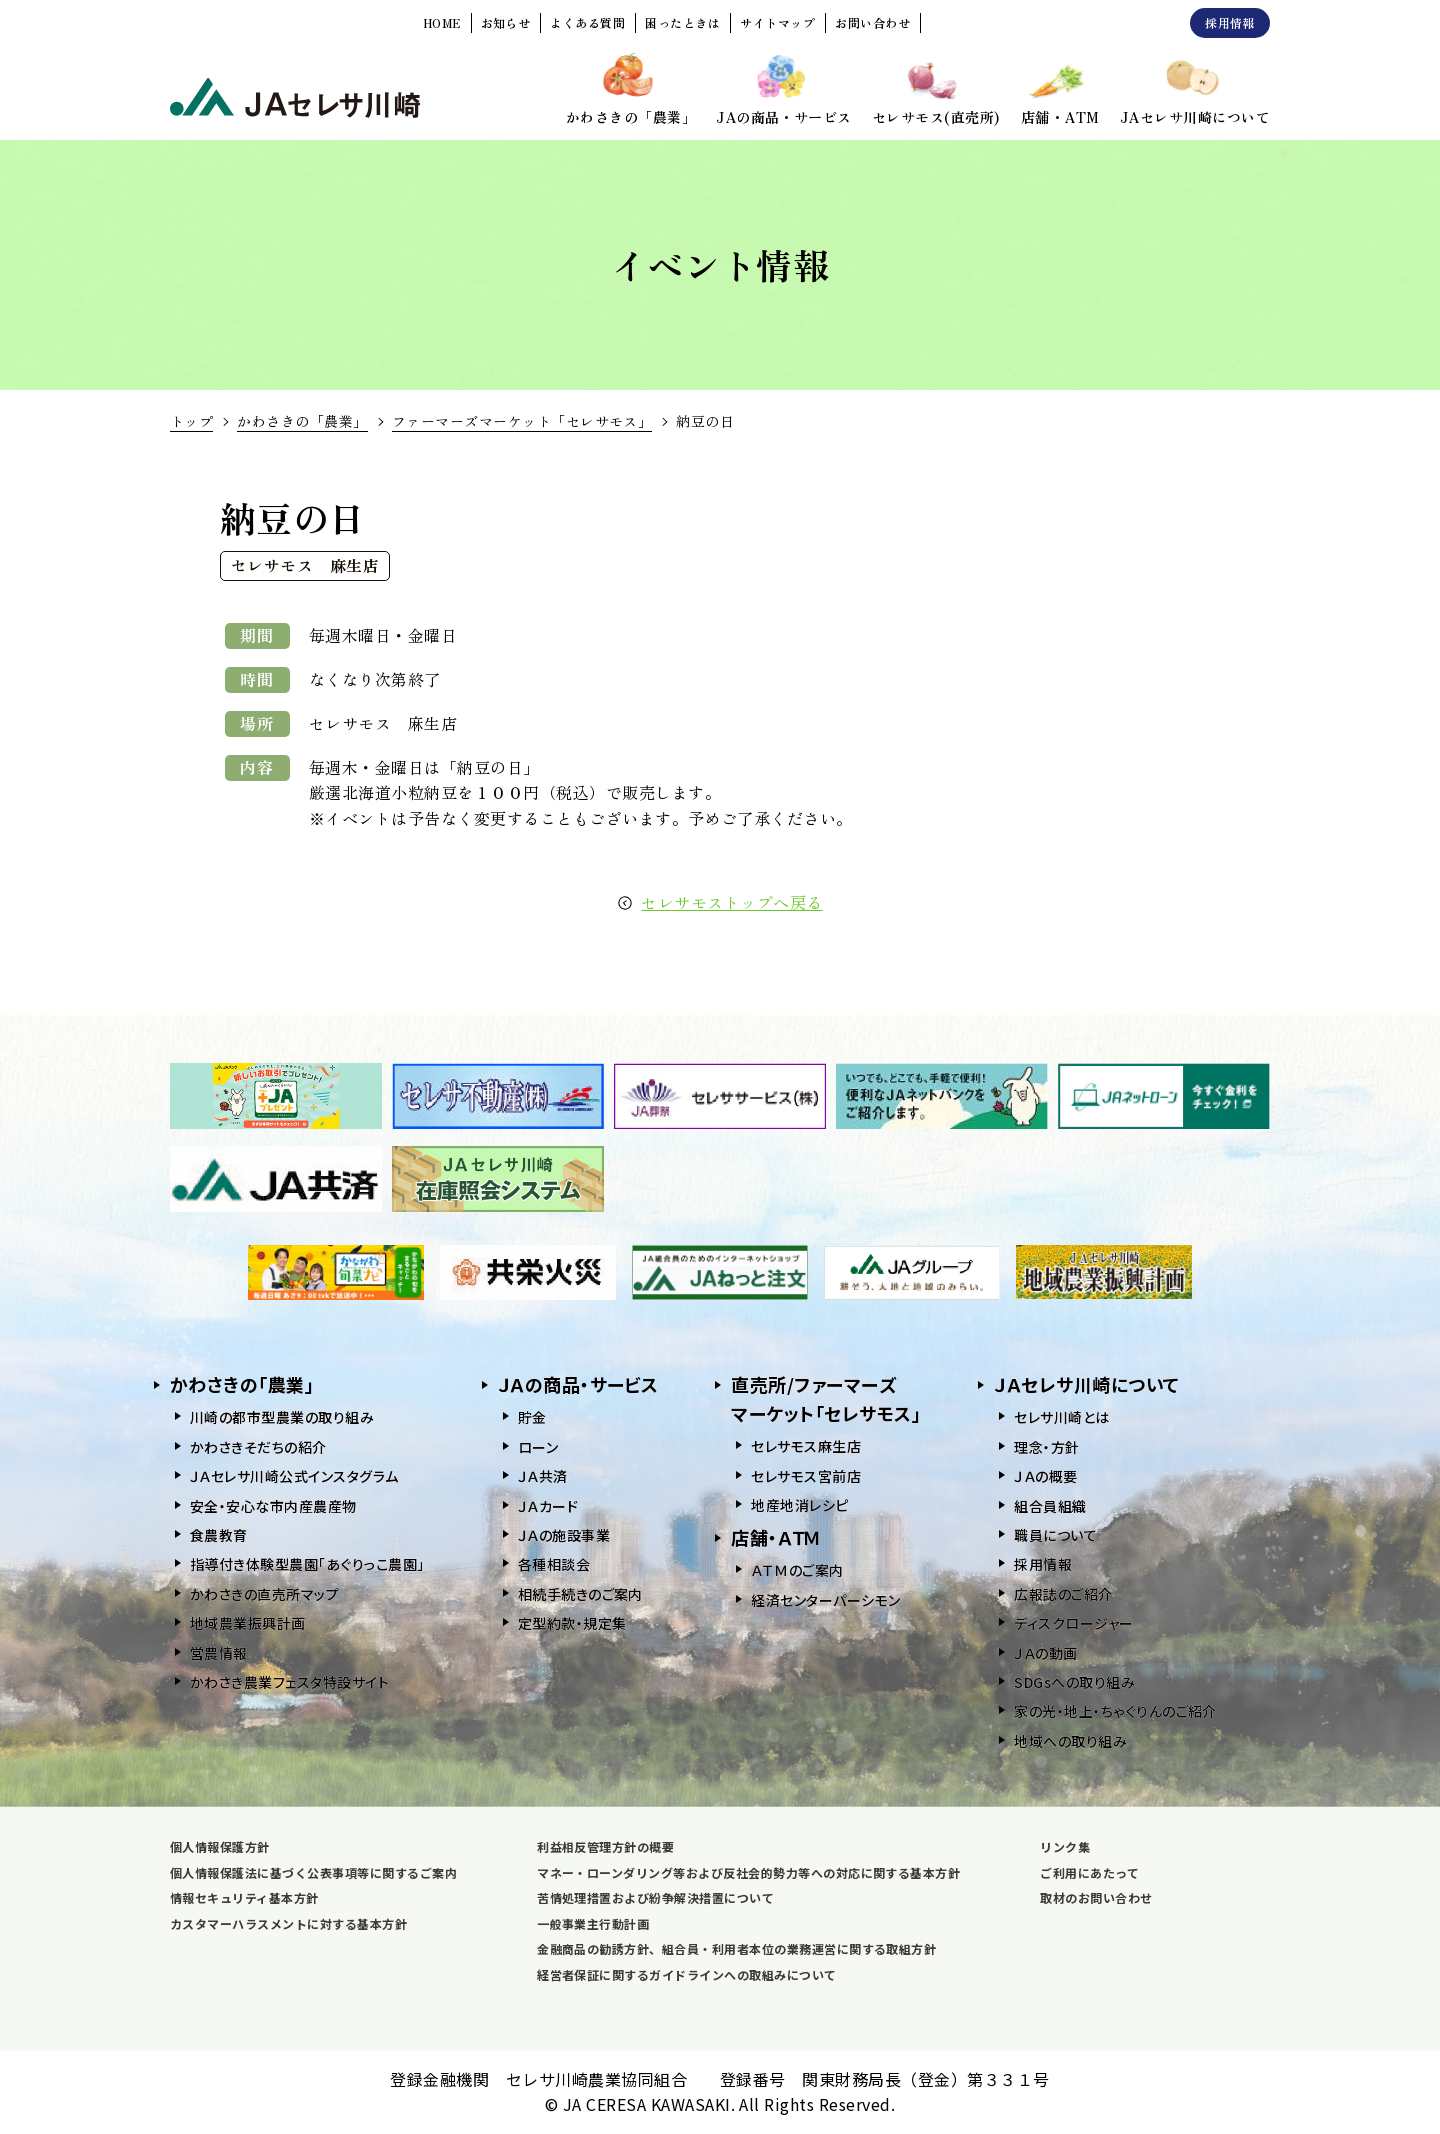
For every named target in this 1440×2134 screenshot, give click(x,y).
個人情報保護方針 (220, 1846)
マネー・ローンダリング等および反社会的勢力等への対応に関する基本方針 (748, 1872)
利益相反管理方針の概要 (605, 1846)
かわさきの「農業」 (302, 421)
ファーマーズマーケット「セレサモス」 (522, 421)
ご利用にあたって (1089, 1872)
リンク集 (1065, 1846)
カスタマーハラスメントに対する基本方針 (288, 1923)
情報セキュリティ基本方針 (244, 1897)
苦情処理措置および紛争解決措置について (655, 1897)
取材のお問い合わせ (1096, 1897)
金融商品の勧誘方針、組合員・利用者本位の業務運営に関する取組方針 (736, 1948)
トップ (191, 421)
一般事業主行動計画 (593, 1923)
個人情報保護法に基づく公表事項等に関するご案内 (313, 1872)
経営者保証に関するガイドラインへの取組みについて (687, 1974)
